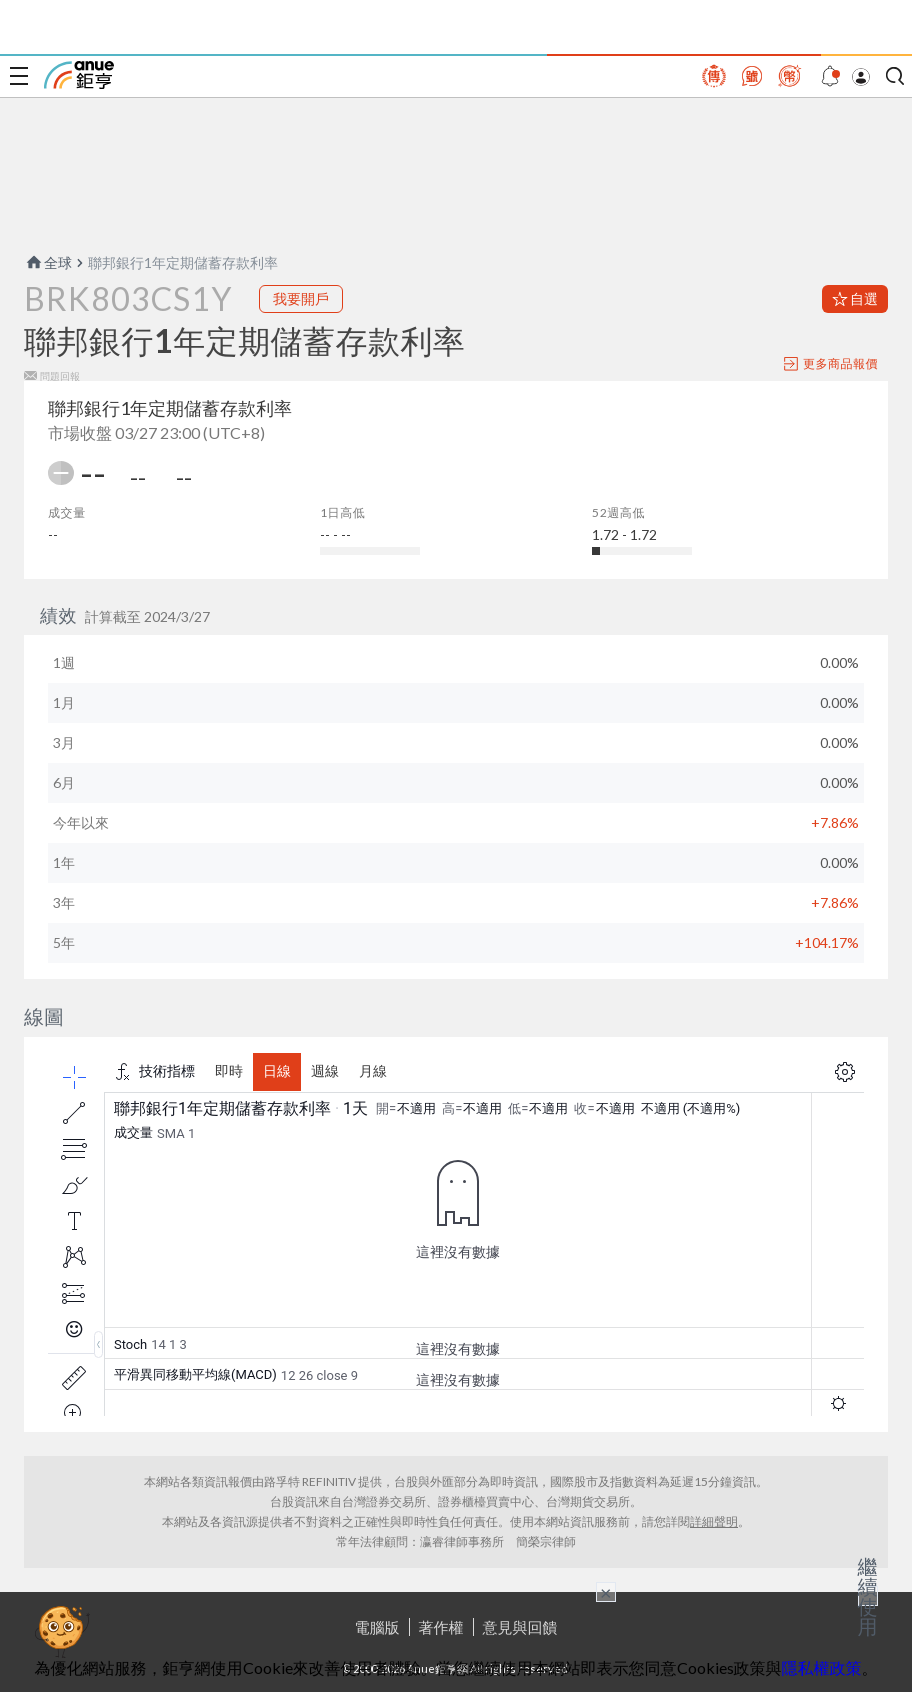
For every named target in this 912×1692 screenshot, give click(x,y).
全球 (48, 262)
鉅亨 (79, 75)
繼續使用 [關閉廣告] (868, 1596)
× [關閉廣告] (606, 1592)
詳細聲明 (714, 1521)
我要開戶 (301, 298)
